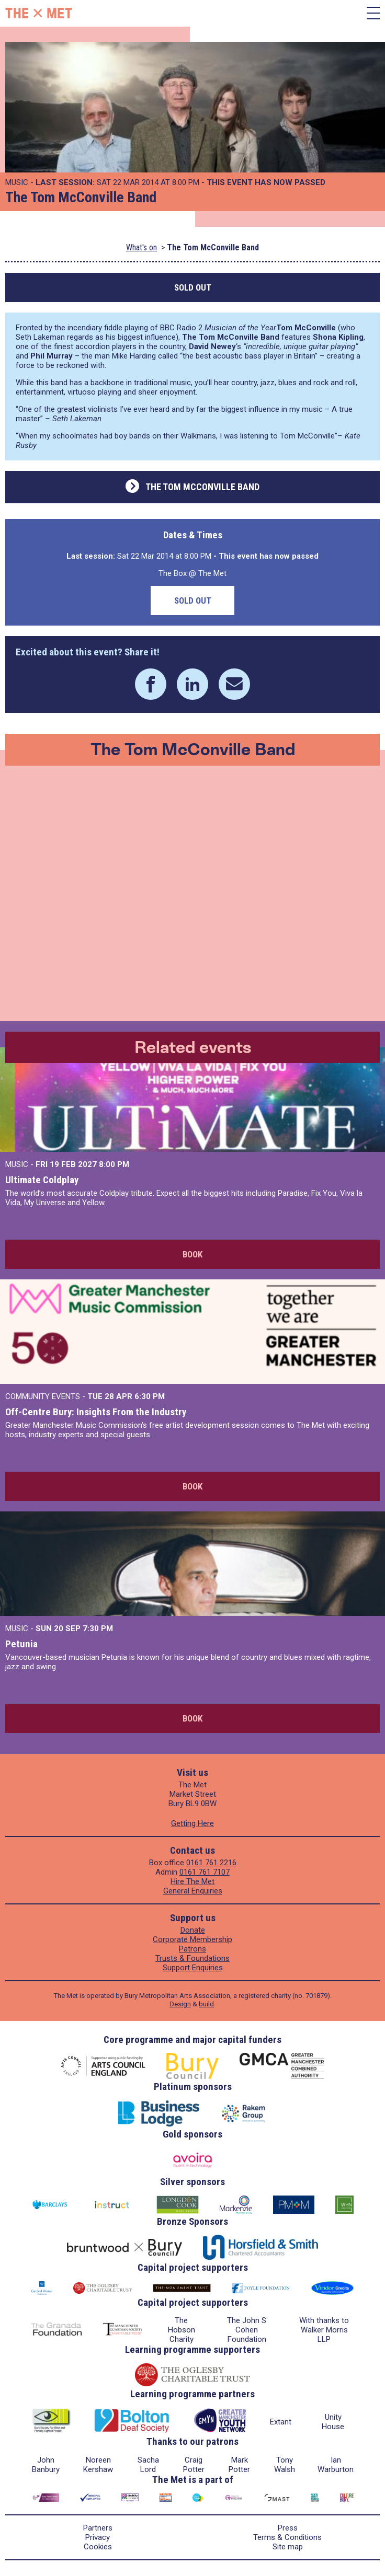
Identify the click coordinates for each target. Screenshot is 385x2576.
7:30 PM (98, 1628)
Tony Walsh (284, 2464)
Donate (192, 1930)
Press (288, 2528)
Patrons (192, 1949)
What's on (141, 247)
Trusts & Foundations (192, 1958)
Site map (288, 2546)
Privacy (97, 2537)
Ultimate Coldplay (41, 1180)
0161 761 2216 (211, 1862)
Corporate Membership (192, 1939)
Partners (97, 2528)
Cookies (98, 2546)
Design (180, 2004)
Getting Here (192, 1823)
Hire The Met (192, 1881)
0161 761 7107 (204, 1872)
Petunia (21, 1644)
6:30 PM (149, 1396)
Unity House (333, 2421)
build (206, 2004)
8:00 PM (114, 1164)
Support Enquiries (193, 1967)
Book (192, 1254)
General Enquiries (192, 1891)
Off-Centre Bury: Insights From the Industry (95, 1412)
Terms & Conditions (287, 2537)
